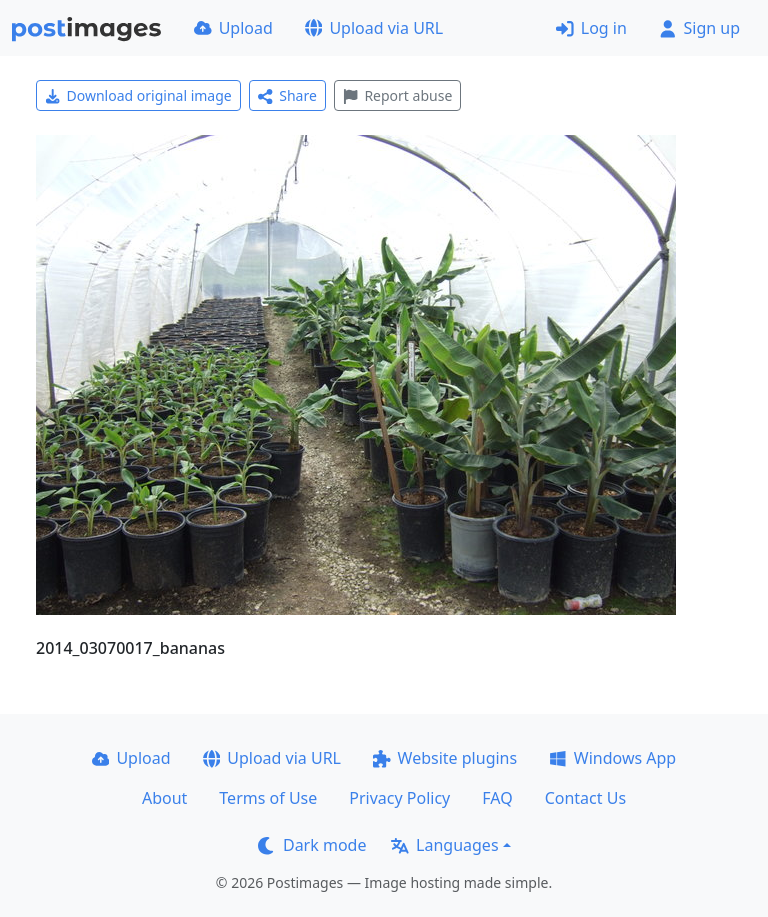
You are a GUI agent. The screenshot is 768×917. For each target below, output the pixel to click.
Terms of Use (268, 798)
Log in (591, 28)
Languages (444, 845)
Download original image (138, 95)
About (164, 798)
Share (287, 95)
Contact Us (585, 798)
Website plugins (445, 758)
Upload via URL (374, 28)
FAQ (497, 798)
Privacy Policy (399, 798)
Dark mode (312, 845)
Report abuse (397, 95)
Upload (233, 28)
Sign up (699, 28)
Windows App (612, 758)
